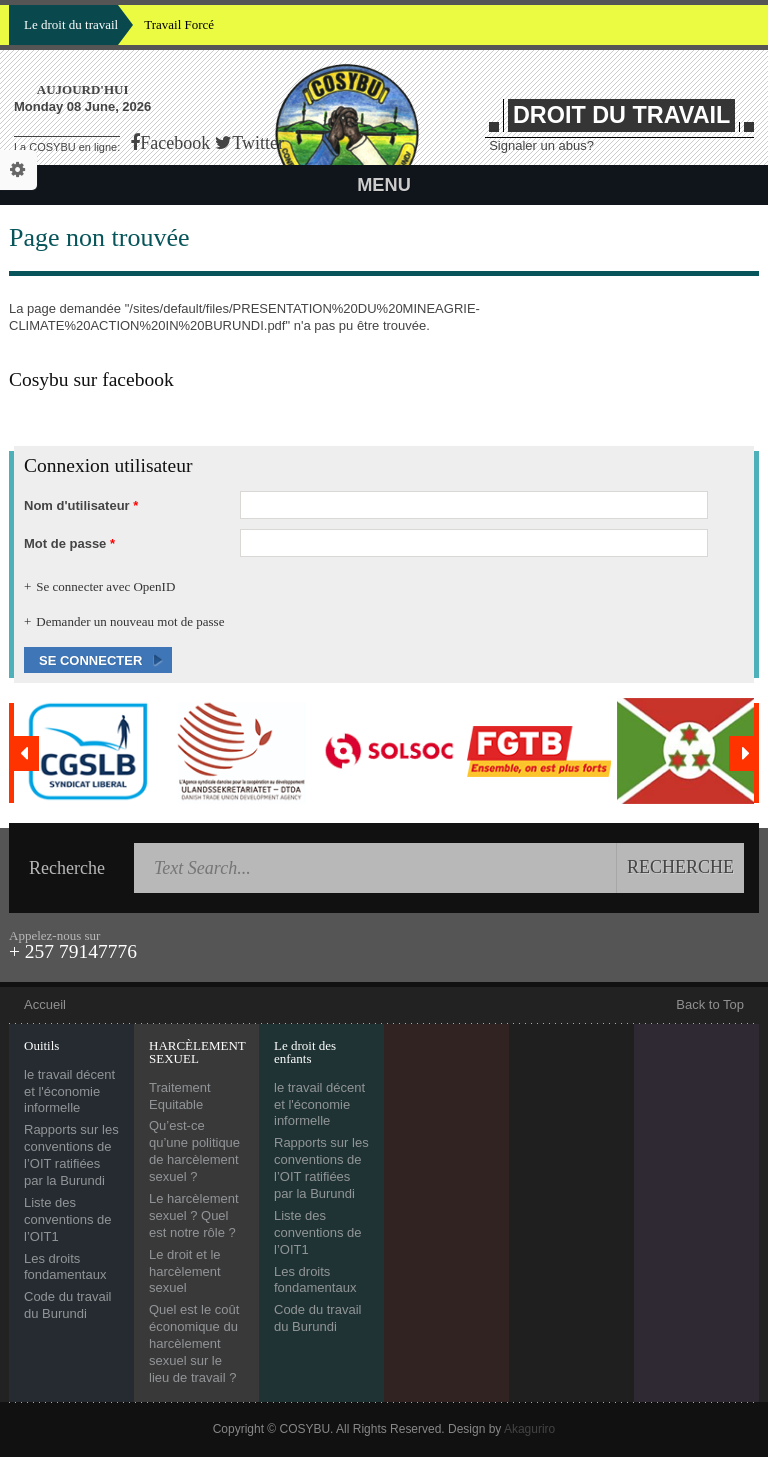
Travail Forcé (179, 24)
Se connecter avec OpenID (105, 586)
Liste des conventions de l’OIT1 (67, 1219)
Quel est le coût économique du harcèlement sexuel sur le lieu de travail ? (194, 1343)
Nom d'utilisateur (81, 505)
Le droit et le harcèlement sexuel (185, 1271)
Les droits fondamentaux (65, 1267)
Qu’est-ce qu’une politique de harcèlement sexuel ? (194, 1151)
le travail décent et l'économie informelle (69, 1091)
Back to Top (710, 1004)
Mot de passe (69, 543)
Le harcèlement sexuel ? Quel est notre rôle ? (194, 1215)
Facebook (175, 143)
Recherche (67, 868)
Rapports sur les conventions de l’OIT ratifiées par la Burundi (71, 1155)
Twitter (258, 143)
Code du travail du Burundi (67, 1305)
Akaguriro (529, 1429)
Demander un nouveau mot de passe (130, 621)
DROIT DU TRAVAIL (621, 115)
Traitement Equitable (180, 1096)
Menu (384, 185)
